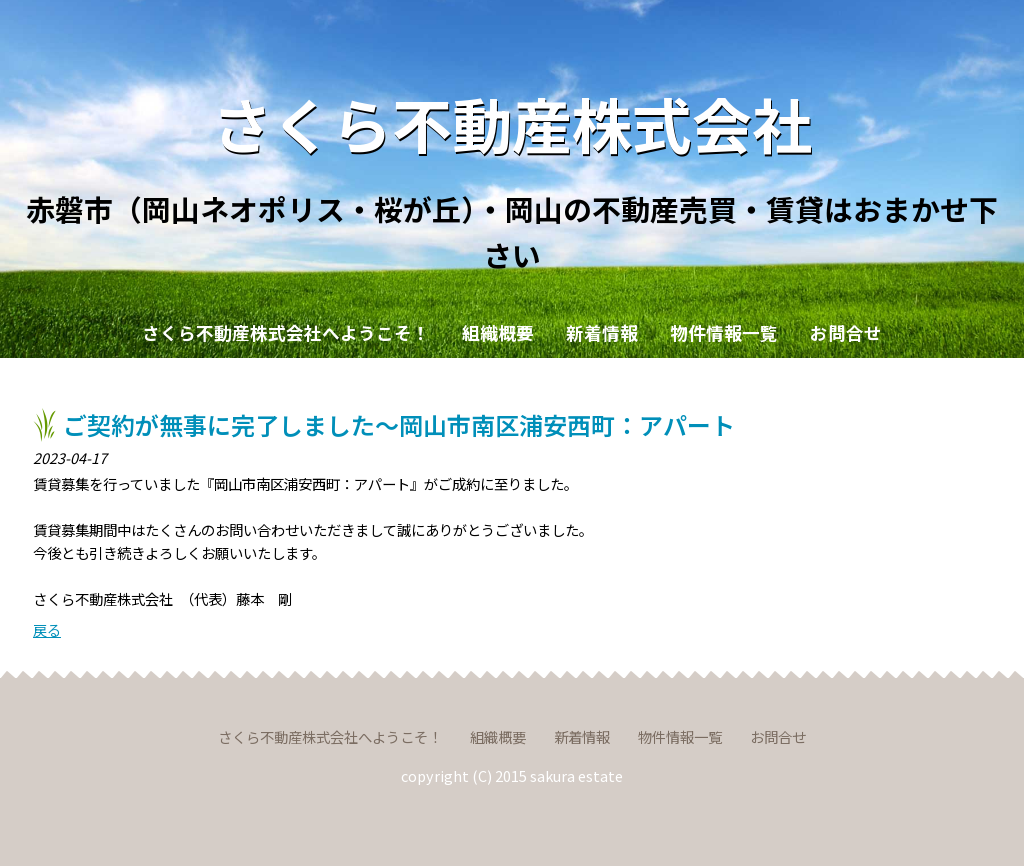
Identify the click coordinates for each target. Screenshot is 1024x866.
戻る (47, 629)
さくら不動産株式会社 (512, 122)
